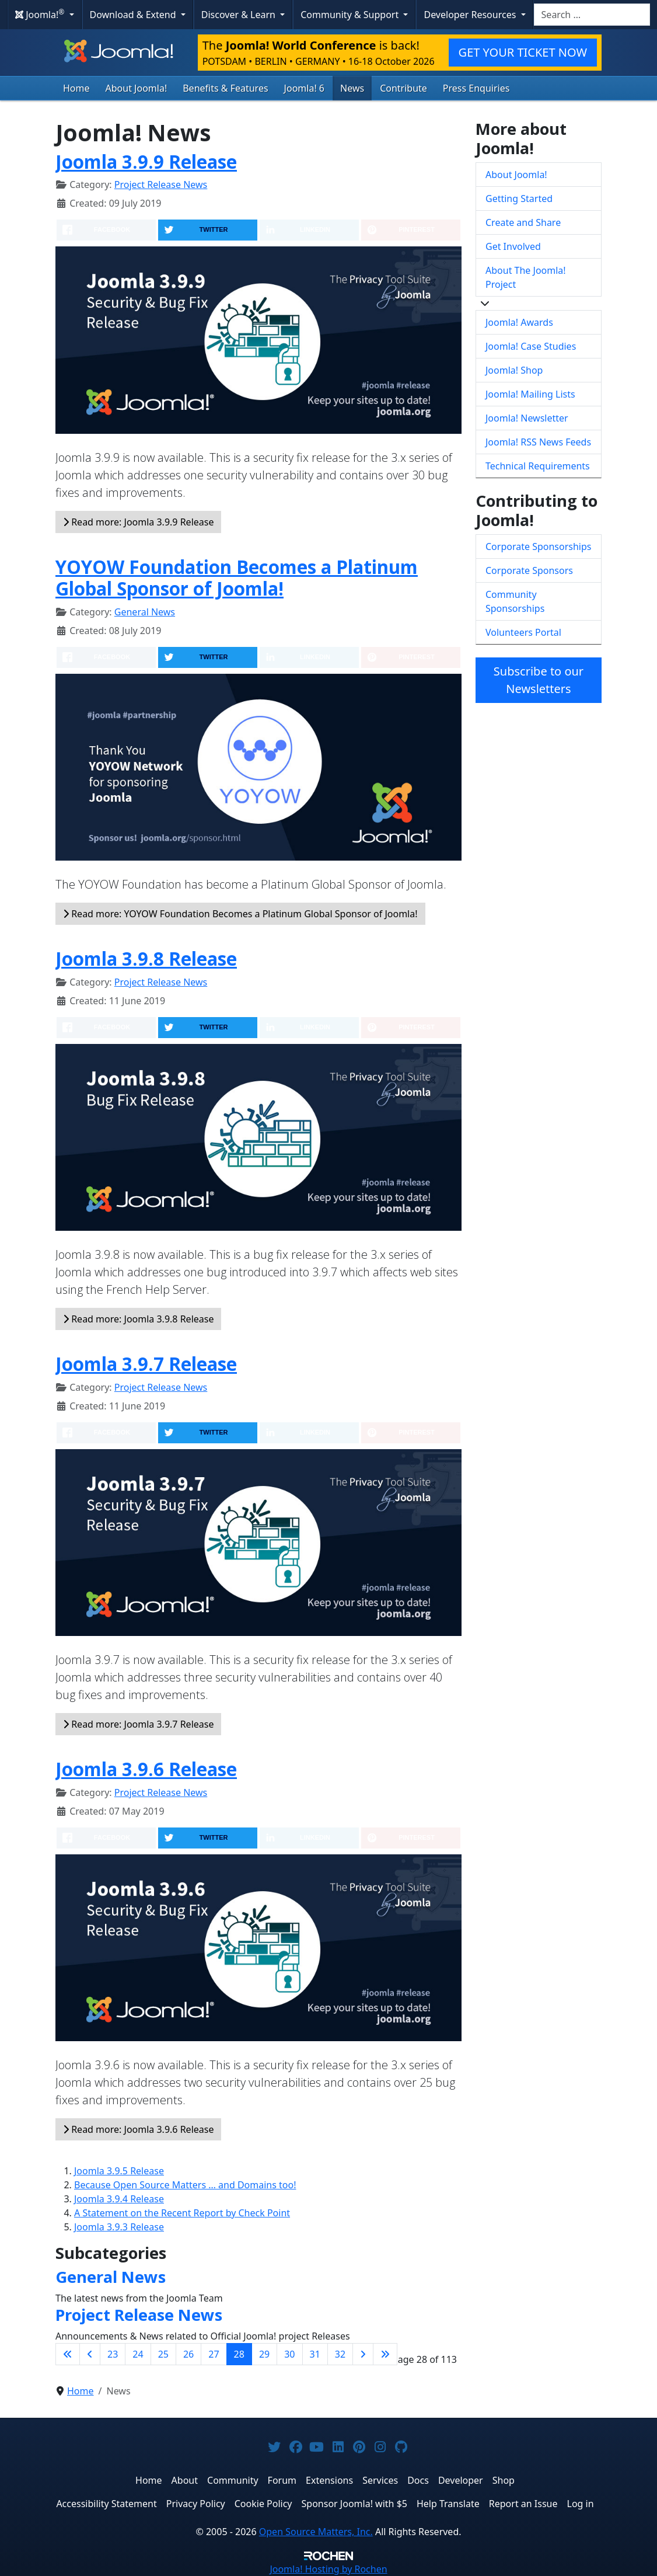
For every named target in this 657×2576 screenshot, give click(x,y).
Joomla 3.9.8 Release (146, 958)
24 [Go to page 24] (137, 2354)
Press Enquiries (476, 88)
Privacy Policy (195, 2503)
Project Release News (160, 184)
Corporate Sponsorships (538, 546)
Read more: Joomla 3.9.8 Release (138, 1319)
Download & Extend (134, 14)
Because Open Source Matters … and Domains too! (185, 2184)
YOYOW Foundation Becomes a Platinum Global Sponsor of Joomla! (236, 578)
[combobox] (592, 15)
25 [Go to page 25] (163, 2354)
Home (76, 88)
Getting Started (519, 198)
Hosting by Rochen (328, 2569)
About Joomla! (136, 88)
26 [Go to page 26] (188, 2354)
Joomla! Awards (519, 322)
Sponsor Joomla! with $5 (354, 2503)
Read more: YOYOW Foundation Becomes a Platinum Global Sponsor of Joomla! (240, 913)
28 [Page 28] (239, 2354)
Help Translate (448, 2503)
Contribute (403, 88)
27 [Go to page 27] (213, 2354)
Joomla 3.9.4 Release (119, 2198)
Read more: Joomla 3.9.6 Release (138, 2129)
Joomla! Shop (514, 370)
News (352, 88)
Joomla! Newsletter (526, 418)
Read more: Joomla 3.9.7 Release (138, 1724)
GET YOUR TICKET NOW (523, 52)
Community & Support (350, 14)
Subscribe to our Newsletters (538, 680)
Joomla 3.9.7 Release (146, 1364)
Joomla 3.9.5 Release (119, 2170)
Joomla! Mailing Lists (530, 394)
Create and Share (523, 222)
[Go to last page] (385, 2354)
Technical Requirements (537, 465)
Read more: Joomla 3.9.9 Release (138, 522)
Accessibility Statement (106, 2503)
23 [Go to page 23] (112, 2354)
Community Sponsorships (514, 601)
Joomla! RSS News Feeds (538, 442)
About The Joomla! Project (525, 277)
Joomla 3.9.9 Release (146, 161)
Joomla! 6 (304, 88)
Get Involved (513, 246)
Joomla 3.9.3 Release (119, 2226)
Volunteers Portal (523, 632)
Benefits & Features (225, 88)
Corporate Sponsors (529, 570)
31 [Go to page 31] (315, 2354)
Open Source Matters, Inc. (316, 2531)
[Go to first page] (67, 2354)
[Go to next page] (362, 2354)
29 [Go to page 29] (264, 2354)
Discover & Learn (239, 14)
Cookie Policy (263, 2503)
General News (144, 611)
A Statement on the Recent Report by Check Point (182, 2212)
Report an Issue (523, 2503)
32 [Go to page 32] (340, 2354)
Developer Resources (471, 14)
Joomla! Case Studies (530, 346)
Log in (580, 2503)
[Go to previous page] (89, 2354)
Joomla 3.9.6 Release (146, 1769)
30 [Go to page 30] (289, 2354)
